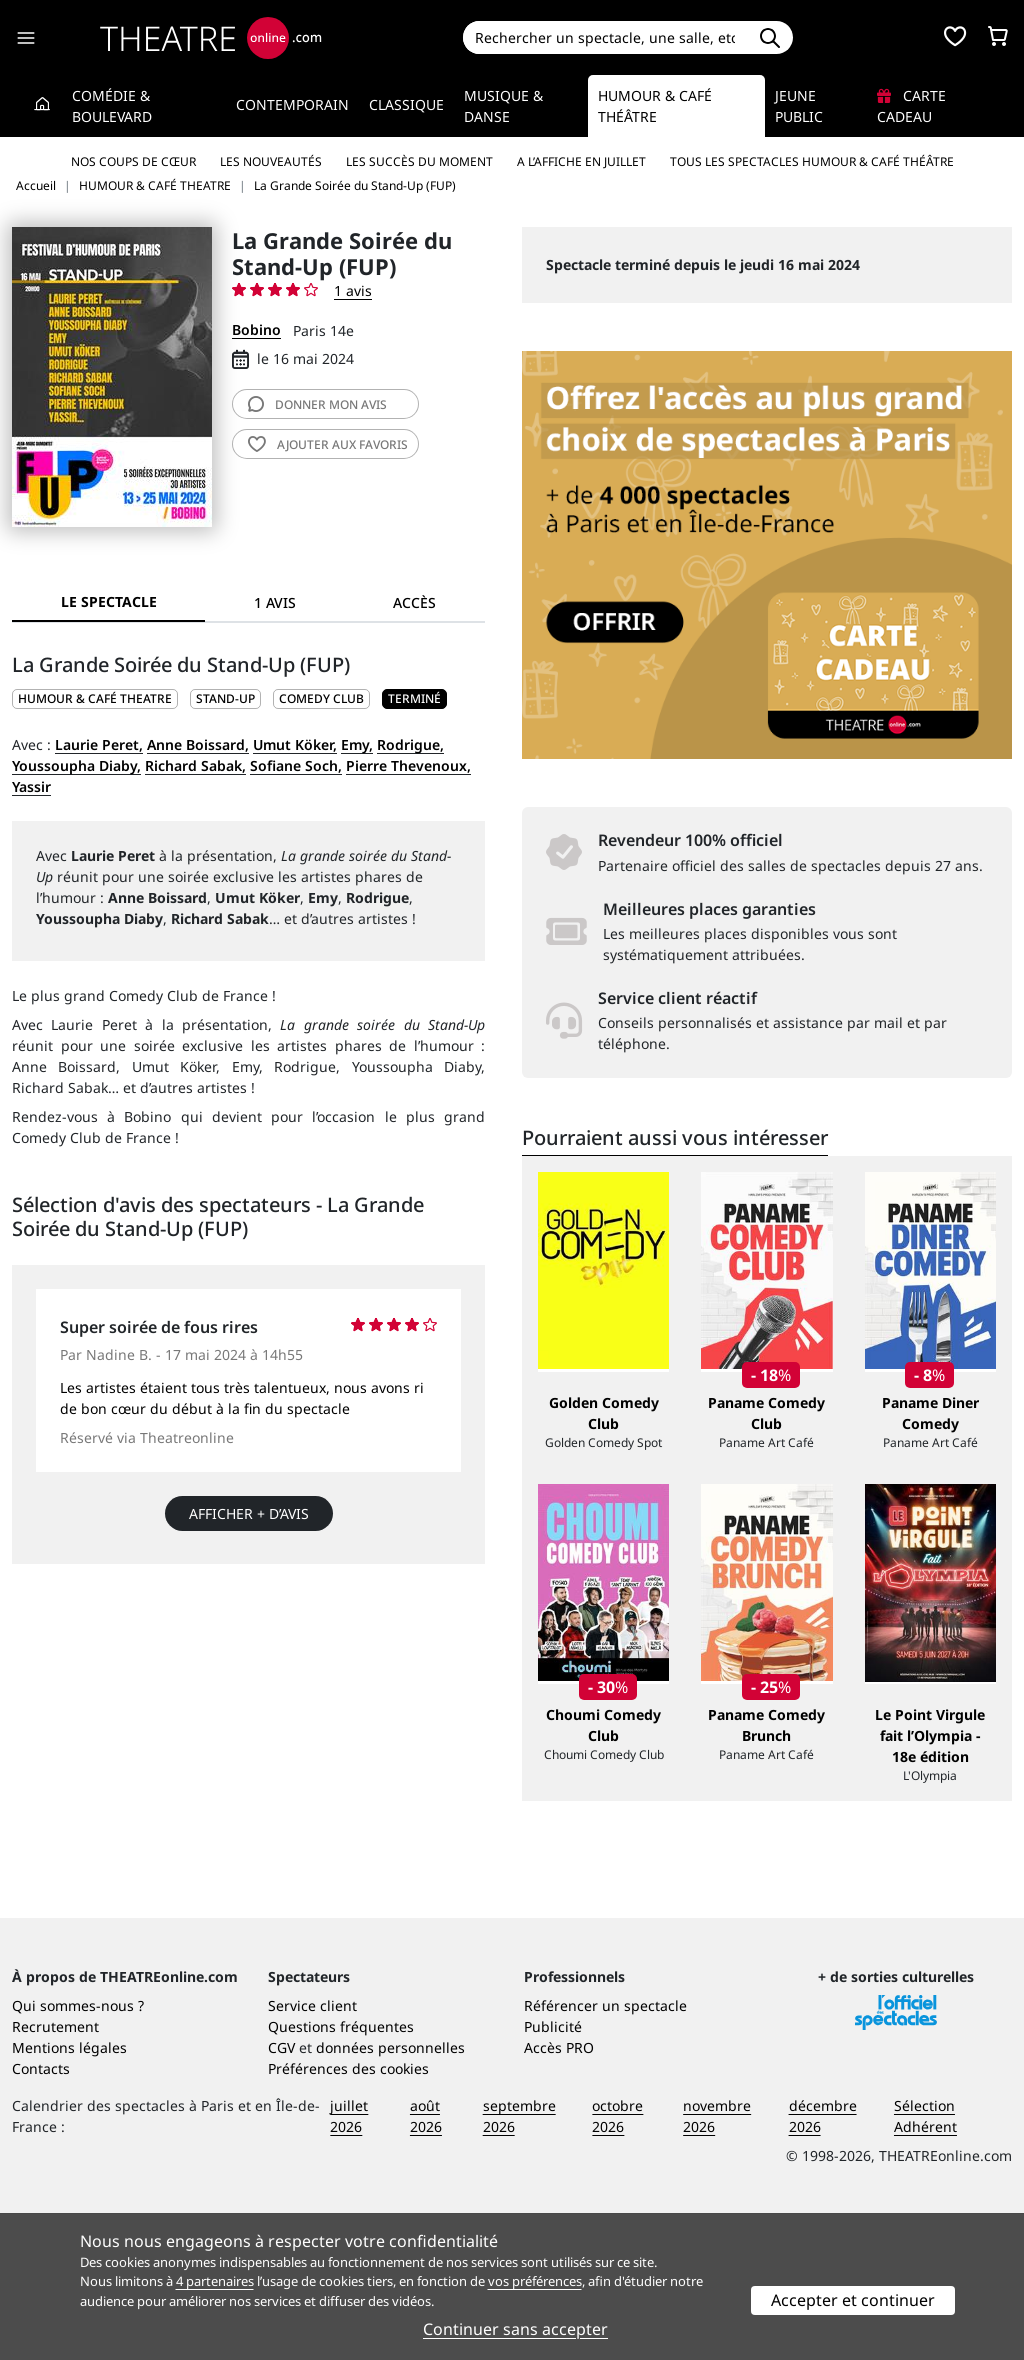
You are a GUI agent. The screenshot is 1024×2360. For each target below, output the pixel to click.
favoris (328, 444)
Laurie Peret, (99, 744)
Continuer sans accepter (515, 2329)
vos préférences (535, 2281)
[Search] (605, 37)
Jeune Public (799, 106)
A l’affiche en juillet (581, 161)
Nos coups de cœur (133, 161)
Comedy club (321, 698)
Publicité (553, 2172)
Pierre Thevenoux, (408, 765)
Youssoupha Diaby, (76, 765)
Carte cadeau (911, 106)
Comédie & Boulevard (112, 106)
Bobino (256, 329)
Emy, (357, 744)
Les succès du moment (419, 161)
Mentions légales (69, 2193)
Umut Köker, (295, 744)
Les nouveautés (271, 161)
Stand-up (225, 698)
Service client (312, 2151)
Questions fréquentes (341, 2172)
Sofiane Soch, (296, 765)
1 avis (353, 290)
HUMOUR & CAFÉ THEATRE (95, 698)
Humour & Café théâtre (655, 106)
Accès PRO (559, 2193)
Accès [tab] (414, 602)
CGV (281, 2193)
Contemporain (292, 104)
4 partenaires (215, 2281)
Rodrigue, (410, 744)
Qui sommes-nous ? (78, 2151)
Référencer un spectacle (605, 2151)
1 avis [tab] (275, 602)
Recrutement (55, 2172)
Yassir (31, 786)
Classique (406, 104)
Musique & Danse (503, 106)
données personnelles (390, 2193)
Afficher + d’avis (249, 1513)
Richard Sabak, (195, 765)
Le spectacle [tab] (109, 601)
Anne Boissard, (198, 744)
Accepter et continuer (853, 2300)
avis (317, 404)
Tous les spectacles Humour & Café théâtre (812, 161)
